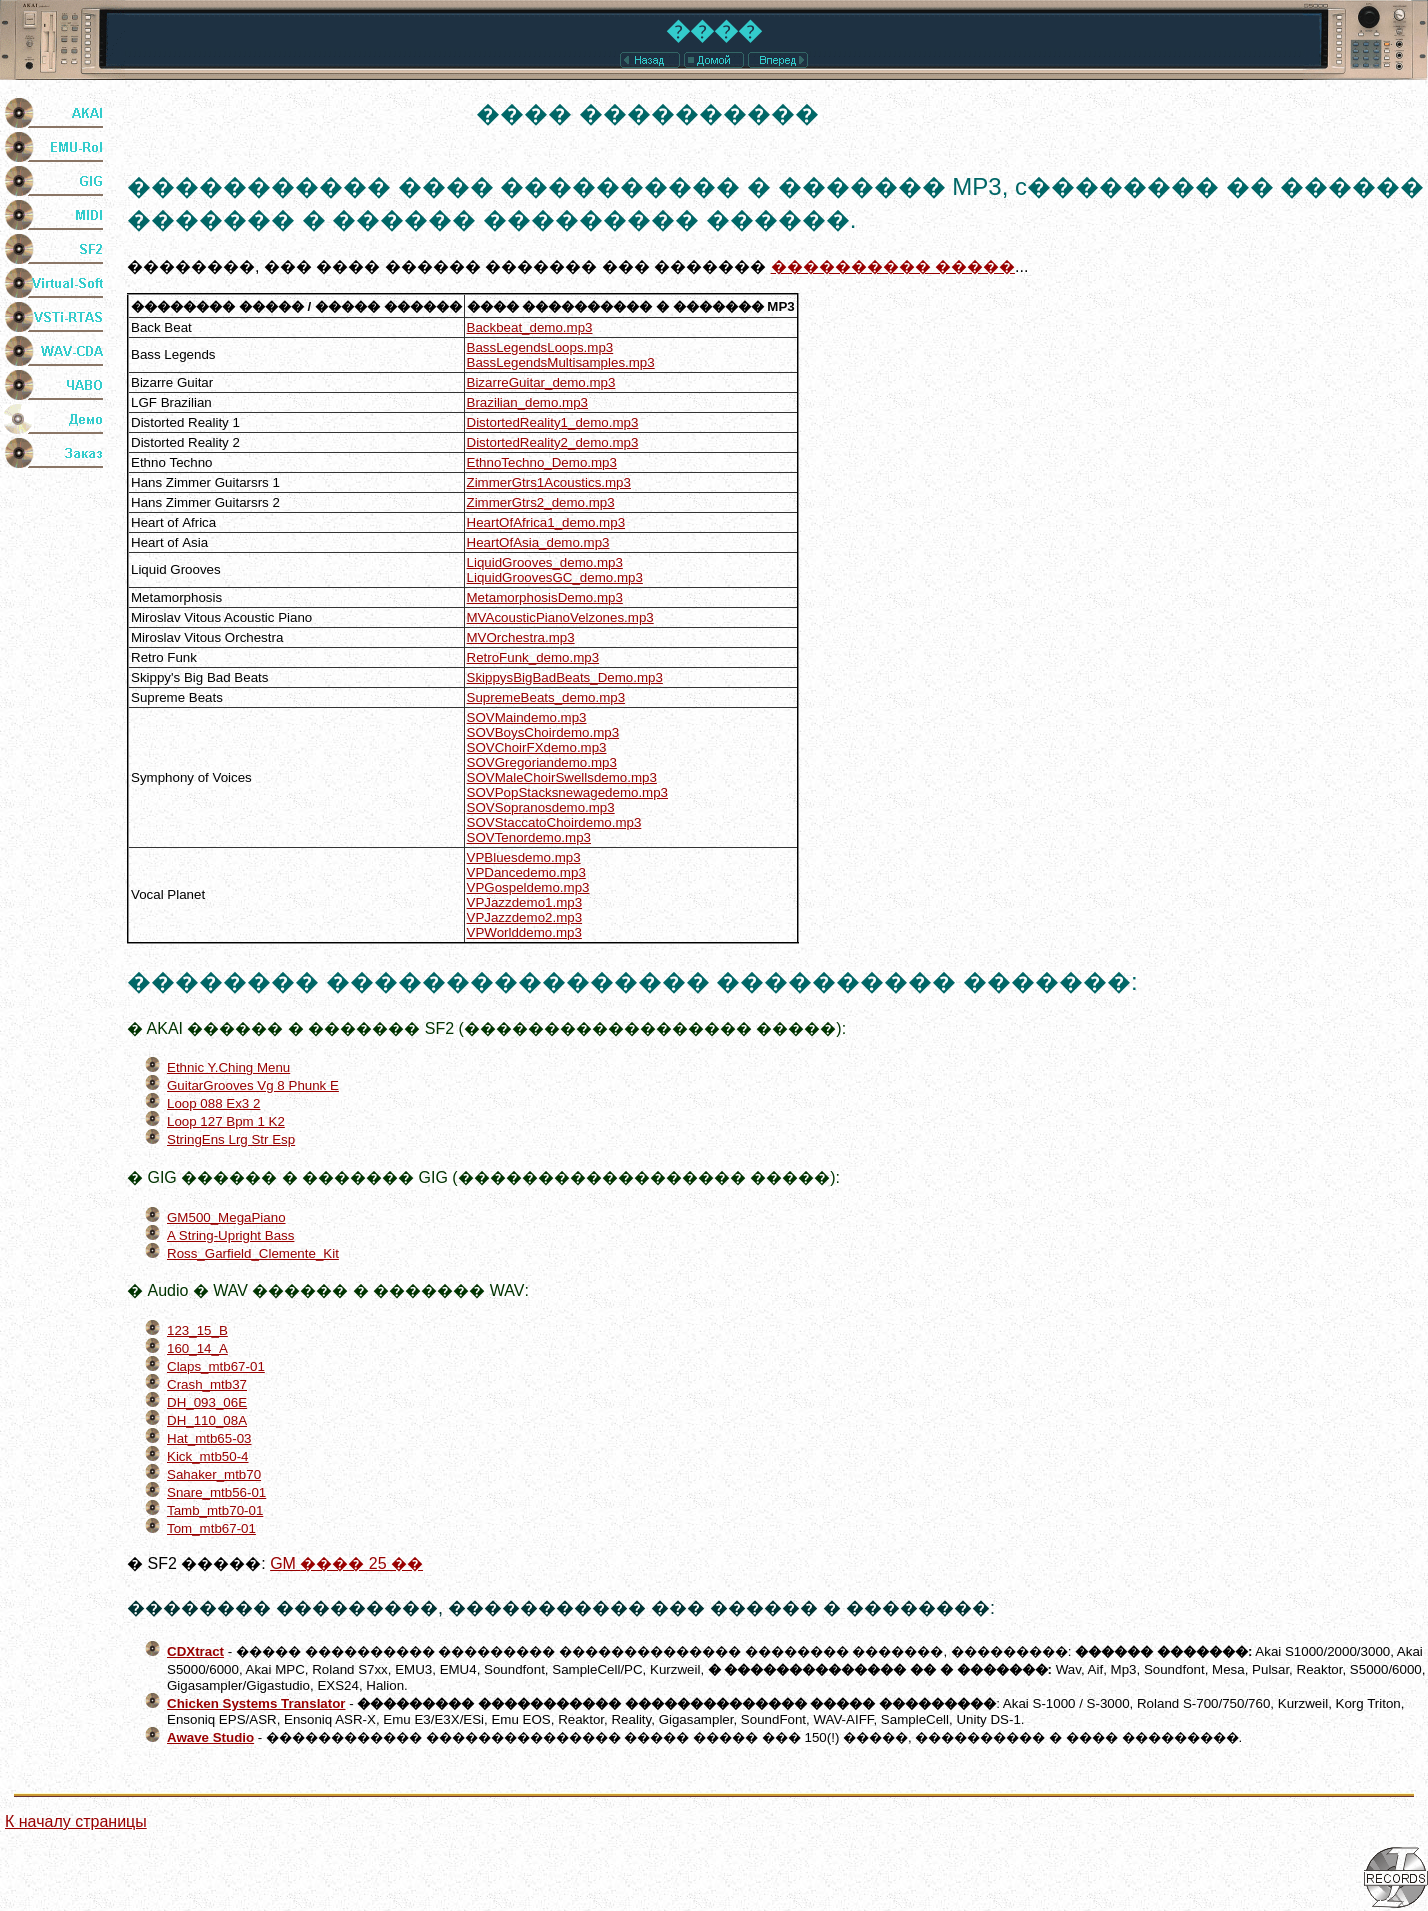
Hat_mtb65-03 (209, 1438)
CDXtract (195, 1651)
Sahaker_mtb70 (214, 1474)
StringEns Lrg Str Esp (231, 1139)
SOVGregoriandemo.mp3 (542, 762)
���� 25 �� (346, 1563)
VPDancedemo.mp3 (526, 872)
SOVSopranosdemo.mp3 (541, 807)
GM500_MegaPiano (226, 1217)
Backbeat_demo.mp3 (530, 327)
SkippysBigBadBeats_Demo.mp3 (565, 677)
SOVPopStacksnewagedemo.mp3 (568, 792)
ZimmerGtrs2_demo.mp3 (541, 502)
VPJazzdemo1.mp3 (525, 902)
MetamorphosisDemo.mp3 (545, 597)
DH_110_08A (207, 1420)
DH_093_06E (207, 1402)
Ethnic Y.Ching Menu (228, 1067)
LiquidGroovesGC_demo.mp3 (555, 577)
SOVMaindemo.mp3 (527, 717)
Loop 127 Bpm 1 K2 (226, 1121)
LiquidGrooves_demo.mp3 (545, 562)
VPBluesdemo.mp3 (524, 857)
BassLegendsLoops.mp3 (540, 347)
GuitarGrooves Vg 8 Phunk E (253, 1085)
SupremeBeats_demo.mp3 (546, 697)
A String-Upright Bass (230, 1235)
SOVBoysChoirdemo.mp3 (543, 732)
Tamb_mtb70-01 (215, 1510)
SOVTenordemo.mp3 (529, 837)
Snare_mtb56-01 (216, 1492)
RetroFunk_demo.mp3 (533, 657)
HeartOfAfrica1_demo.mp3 (546, 522)
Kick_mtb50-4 (208, 1456)
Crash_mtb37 (207, 1384)
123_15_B (197, 1330)
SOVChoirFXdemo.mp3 (537, 747)
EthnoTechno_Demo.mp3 (542, 462)
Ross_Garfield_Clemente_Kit (253, 1253)
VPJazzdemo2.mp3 (525, 917)
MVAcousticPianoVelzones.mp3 (560, 617)
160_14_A (197, 1348)
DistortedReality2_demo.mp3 (553, 442)
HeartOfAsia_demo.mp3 (538, 542)
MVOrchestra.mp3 (521, 637)
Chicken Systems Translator (256, 1703)
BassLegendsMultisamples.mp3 (561, 362)
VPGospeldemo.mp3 (528, 887)
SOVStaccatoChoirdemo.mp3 (554, 822)
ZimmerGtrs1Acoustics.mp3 (549, 482)
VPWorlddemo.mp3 (524, 932)
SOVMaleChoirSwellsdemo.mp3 (562, 777)
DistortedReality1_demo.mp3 (553, 422)
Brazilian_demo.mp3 (528, 402)
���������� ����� (893, 266)
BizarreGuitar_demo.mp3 (541, 382)
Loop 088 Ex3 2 (213, 1103)
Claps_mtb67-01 (216, 1366)
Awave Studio (210, 1737)
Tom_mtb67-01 (211, 1528)
